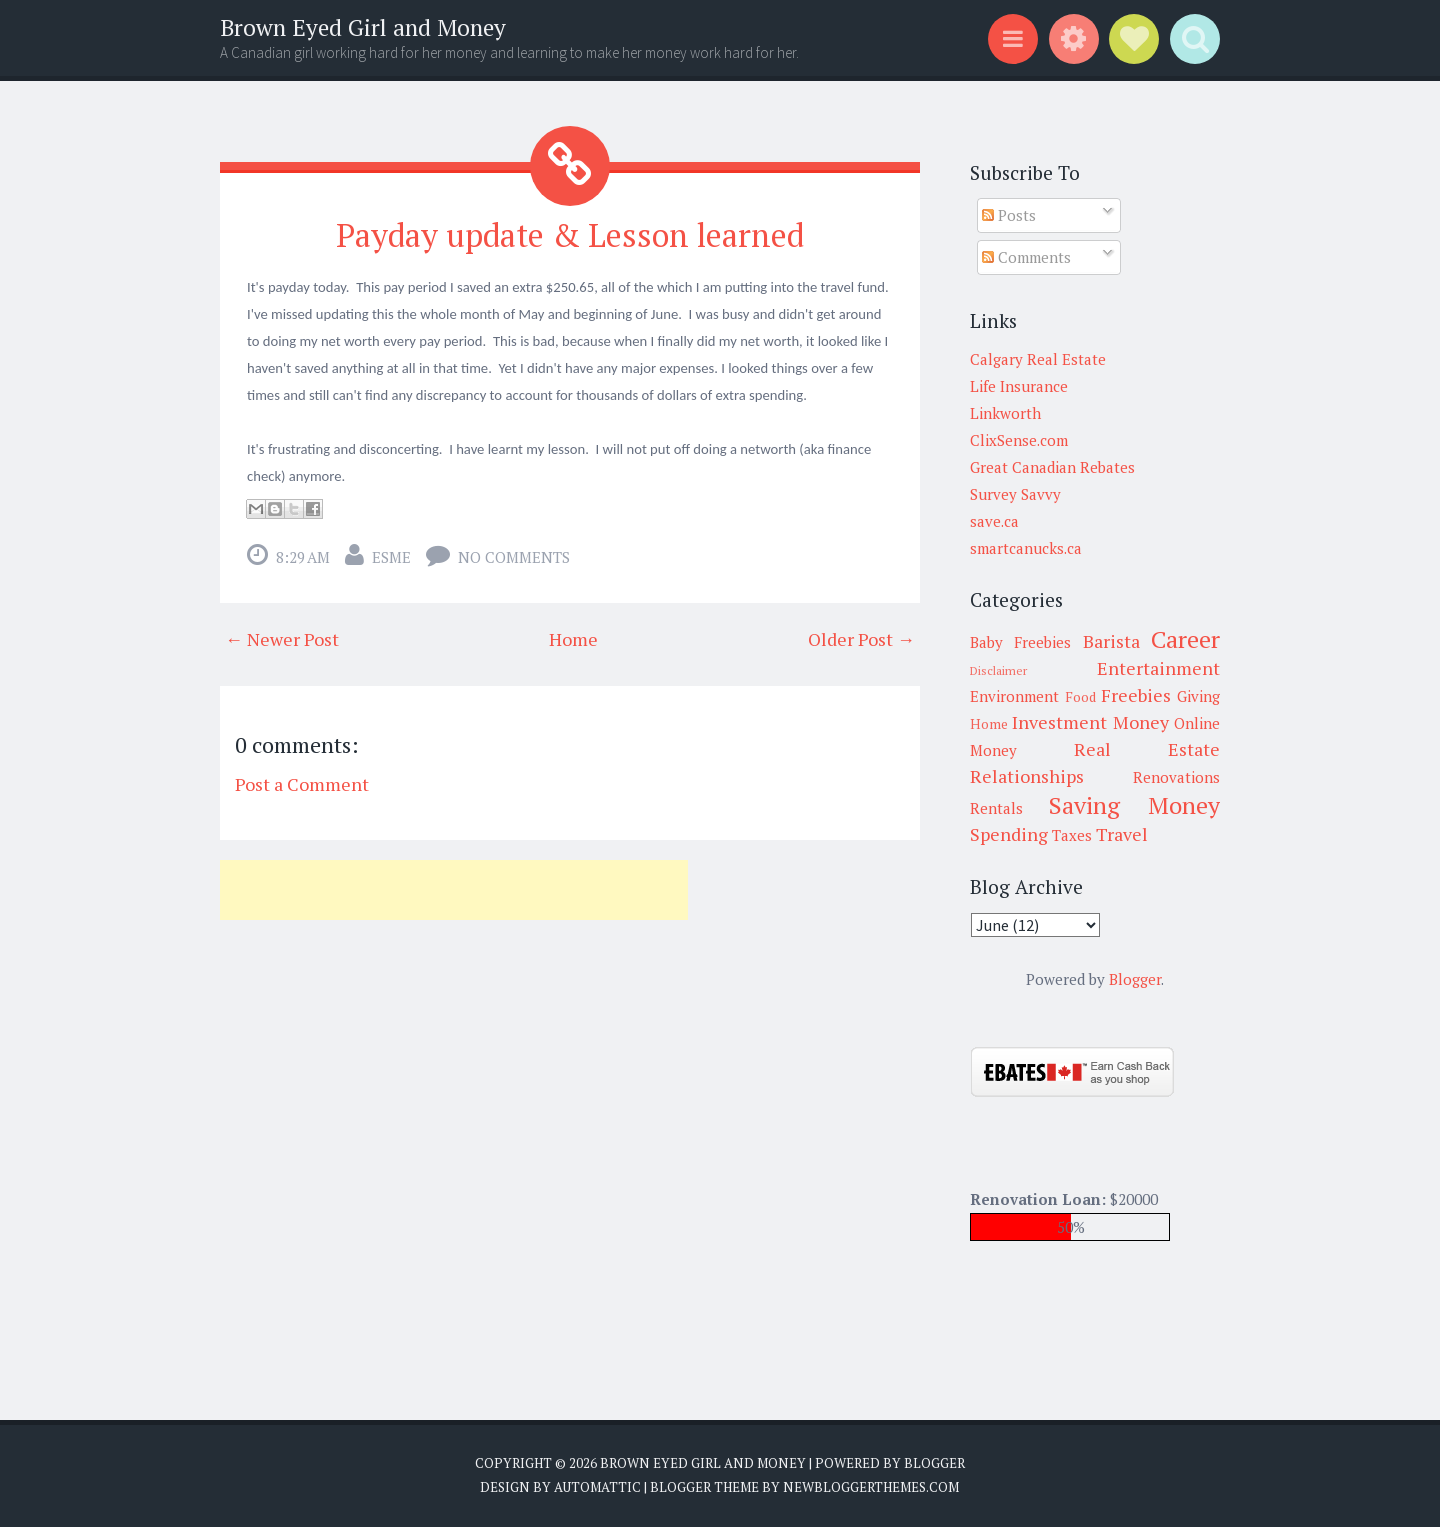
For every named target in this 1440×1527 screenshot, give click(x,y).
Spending (1009, 834)
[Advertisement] (454, 890)
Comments (1026, 257)
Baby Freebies (1020, 642)
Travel (1122, 834)
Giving (1198, 696)
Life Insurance (1019, 386)
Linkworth (1005, 413)
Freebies (1136, 695)
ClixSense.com (1019, 440)
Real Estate (1147, 749)
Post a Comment (302, 784)
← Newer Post (282, 639)
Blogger (1135, 979)
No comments (514, 557)
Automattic (597, 1487)
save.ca (994, 521)
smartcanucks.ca (1026, 548)
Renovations (1176, 777)
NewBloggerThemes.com (871, 1487)
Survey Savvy (1015, 494)
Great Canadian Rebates (1052, 467)
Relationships (1027, 776)
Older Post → (861, 639)
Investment (1059, 722)
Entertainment (1158, 668)
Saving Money (1134, 805)
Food (1080, 697)
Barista (1111, 641)
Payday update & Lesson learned (570, 235)
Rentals (996, 808)
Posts (1009, 215)
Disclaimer (998, 670)
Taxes (1072, 835)
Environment (1014, 696)
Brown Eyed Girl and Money (363, 27)
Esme (391, 557)
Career (1185, 639)
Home (573, 639)
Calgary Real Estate (1038, 359)
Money (1141, 722)
